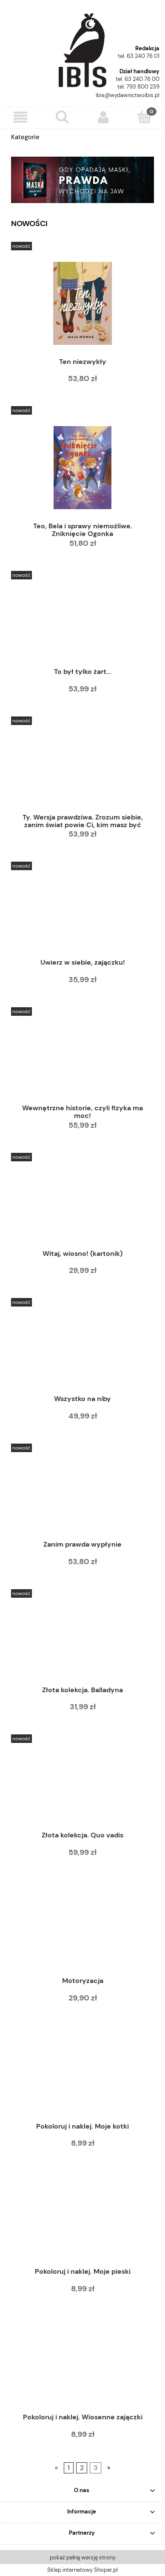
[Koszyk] (144, 116)
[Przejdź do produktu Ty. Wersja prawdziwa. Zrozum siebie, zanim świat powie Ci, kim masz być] (82, 768)
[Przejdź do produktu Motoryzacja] (82, 1932)
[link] (82, 180)
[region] (82, 180)
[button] (20, 117)
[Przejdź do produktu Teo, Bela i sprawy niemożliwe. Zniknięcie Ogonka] (82, 467)
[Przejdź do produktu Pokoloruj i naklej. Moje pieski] (82, 2223)
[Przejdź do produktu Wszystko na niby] (82, 1350)
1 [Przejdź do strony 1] (69, 2468)
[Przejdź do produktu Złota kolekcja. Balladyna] (82, 1641)
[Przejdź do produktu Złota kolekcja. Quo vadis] (82, 1786)
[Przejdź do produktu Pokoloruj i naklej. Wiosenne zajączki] (82, 2368)
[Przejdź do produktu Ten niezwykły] (82, 303)
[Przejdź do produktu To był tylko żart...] (82, 623)
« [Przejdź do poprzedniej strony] (56, 2468)
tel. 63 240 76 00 (137, 79)
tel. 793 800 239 (138, 86)
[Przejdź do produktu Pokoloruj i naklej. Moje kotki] (82, 2077)
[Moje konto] (103, 117)
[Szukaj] (61, 116)
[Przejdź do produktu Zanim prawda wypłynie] (82, 1495)
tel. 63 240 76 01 (138, 56)
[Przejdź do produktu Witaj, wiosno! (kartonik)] (82, 1205)
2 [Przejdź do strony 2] (82, 2468)
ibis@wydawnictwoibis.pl (127, 95)
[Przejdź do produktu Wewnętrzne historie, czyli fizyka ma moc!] (82, 1059)
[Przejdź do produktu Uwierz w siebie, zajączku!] (82, 914)
